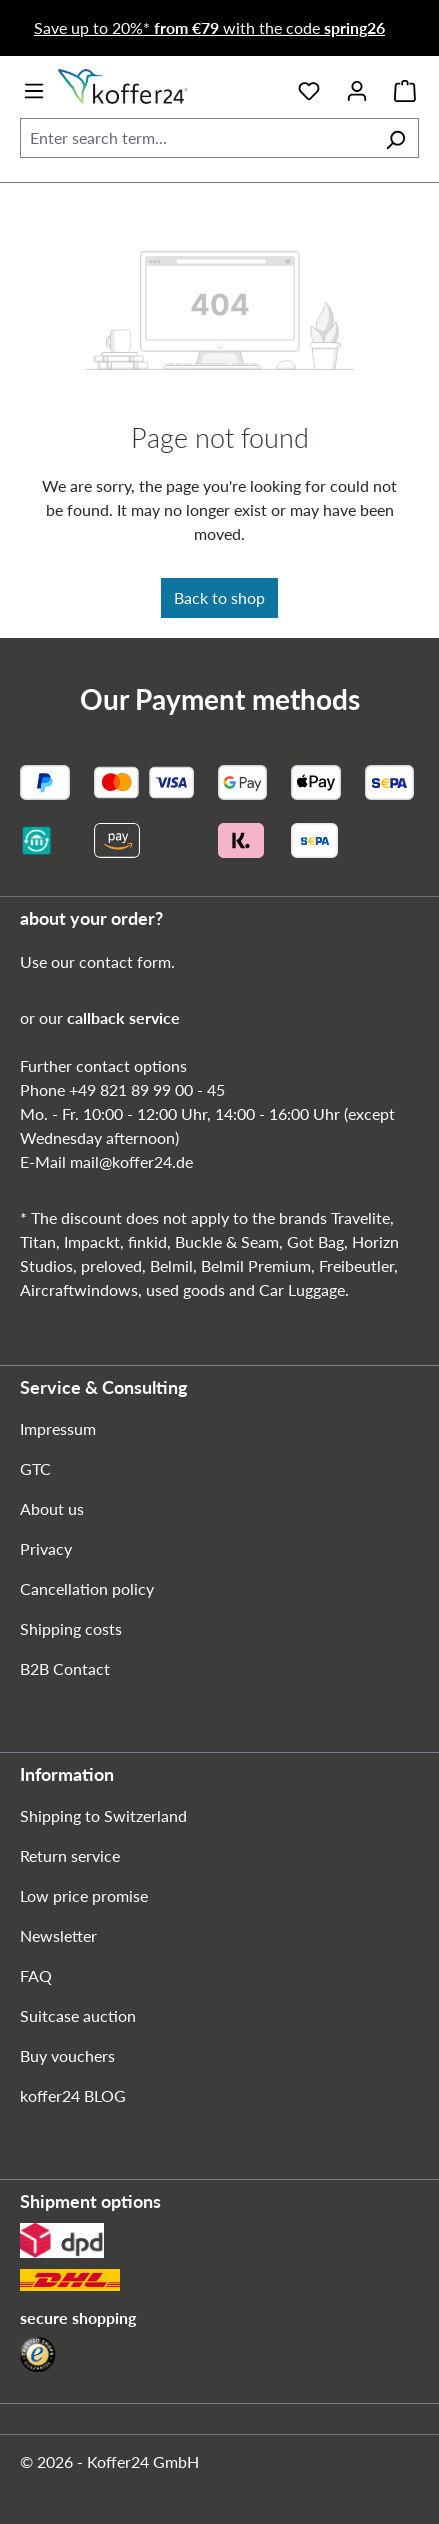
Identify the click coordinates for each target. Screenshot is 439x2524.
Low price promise (84, 1895)
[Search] (395, 138)
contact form (125, 961)
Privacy (46, 1548)
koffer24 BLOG (73, 2095)
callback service (123, 1017)
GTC (35, 1468)
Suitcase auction (78, 2015)
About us (52, 1508)
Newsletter (58, 1935)
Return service (70, 1855)
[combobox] (196, 138)
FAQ (36, 1975)
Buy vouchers (67, 2055)
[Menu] (34, 87)
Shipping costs (71, 1628)
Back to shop (219, 597)
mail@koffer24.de (131, 1161)
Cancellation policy (87, 1588)
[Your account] (357, 87)
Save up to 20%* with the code (209, 27)
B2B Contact (65, 1668)
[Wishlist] (309, 87)
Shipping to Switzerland (103, 1815)
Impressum (58, 1428)
